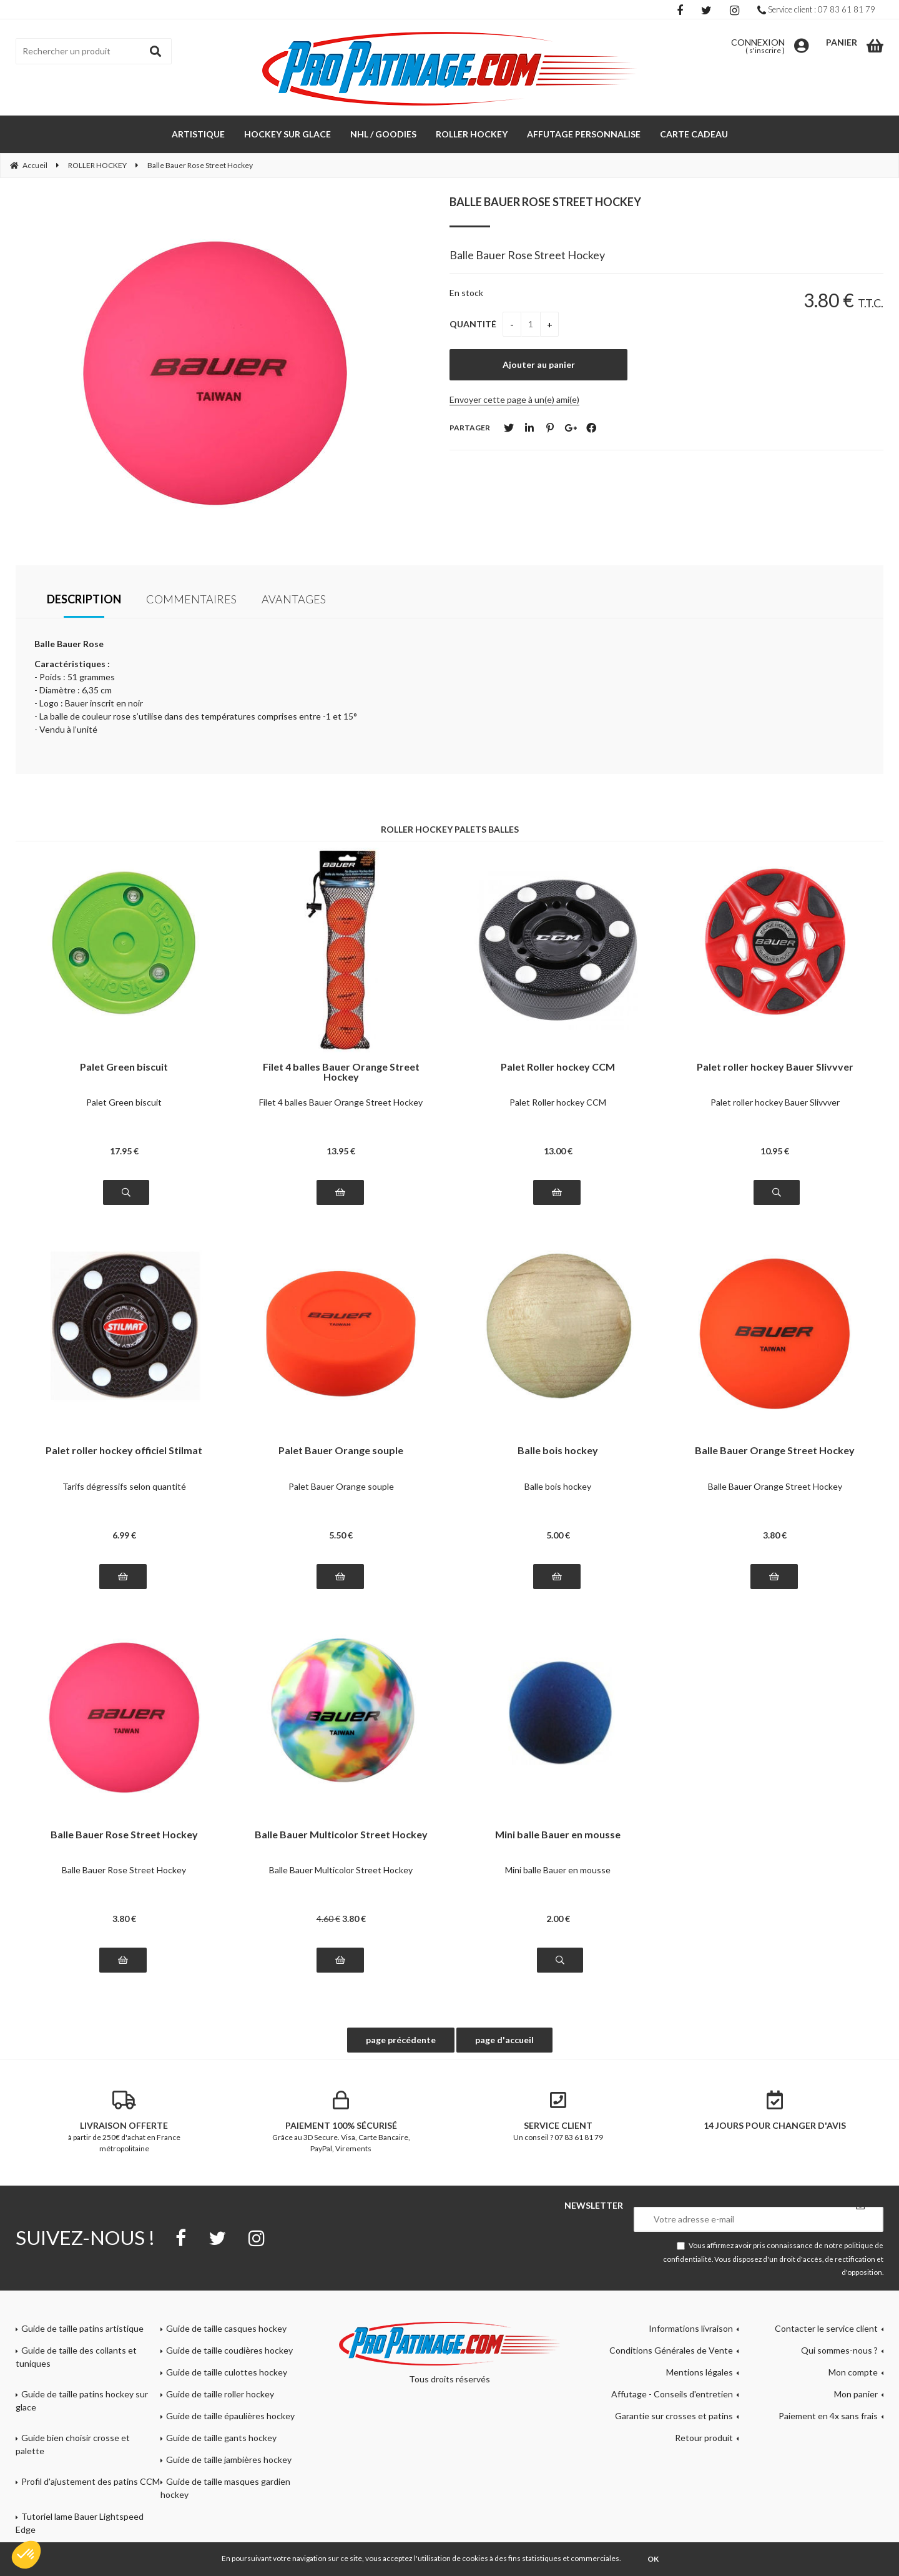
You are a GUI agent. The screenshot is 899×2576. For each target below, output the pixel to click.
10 (774, 1151)
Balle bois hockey (558, 1450)
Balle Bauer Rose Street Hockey (545, 202)
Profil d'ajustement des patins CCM (90, 2481)
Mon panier (856, 2394)
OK (653, 2559)
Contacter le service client (826, 2328)
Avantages (294, 599)
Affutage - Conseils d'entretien (672, 2394)
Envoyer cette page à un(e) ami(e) (514, 399)
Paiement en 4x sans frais (828, 2415)
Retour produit (704, 2437)
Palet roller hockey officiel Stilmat (124, 1450)
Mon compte (853, 2372)
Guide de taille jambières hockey (229, 2459)
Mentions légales (699, 2372)
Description (84, 599)
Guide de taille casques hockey (226, 2328)
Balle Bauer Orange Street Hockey (775, 1450)
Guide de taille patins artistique (82, 2328)
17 (124, 1151)
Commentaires (191, 599)
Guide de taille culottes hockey (226, 2372)
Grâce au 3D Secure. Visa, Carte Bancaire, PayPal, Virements (341, 2122)
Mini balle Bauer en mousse (558, 1835)
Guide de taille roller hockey (220, 2394)
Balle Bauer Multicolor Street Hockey (341, 1835)
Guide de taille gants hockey (221, 2437)
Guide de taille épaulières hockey (230, 2415)
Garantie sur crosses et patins (674, 2415)
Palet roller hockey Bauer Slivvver (775, 1067)
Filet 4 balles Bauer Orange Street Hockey (341, 1072)
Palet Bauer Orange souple (340, 1450)
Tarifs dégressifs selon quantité (124, 1486)
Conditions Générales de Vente (671, 2350)
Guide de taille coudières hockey (229, 2350)
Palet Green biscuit (124, 1067)
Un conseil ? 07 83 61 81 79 (558, 2116)
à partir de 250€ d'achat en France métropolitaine (124, 2122)
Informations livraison (691, 2328)
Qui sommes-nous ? (839, 2350)
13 (341, 1151)
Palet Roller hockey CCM (558, 1067)
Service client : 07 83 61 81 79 (816, 9)
